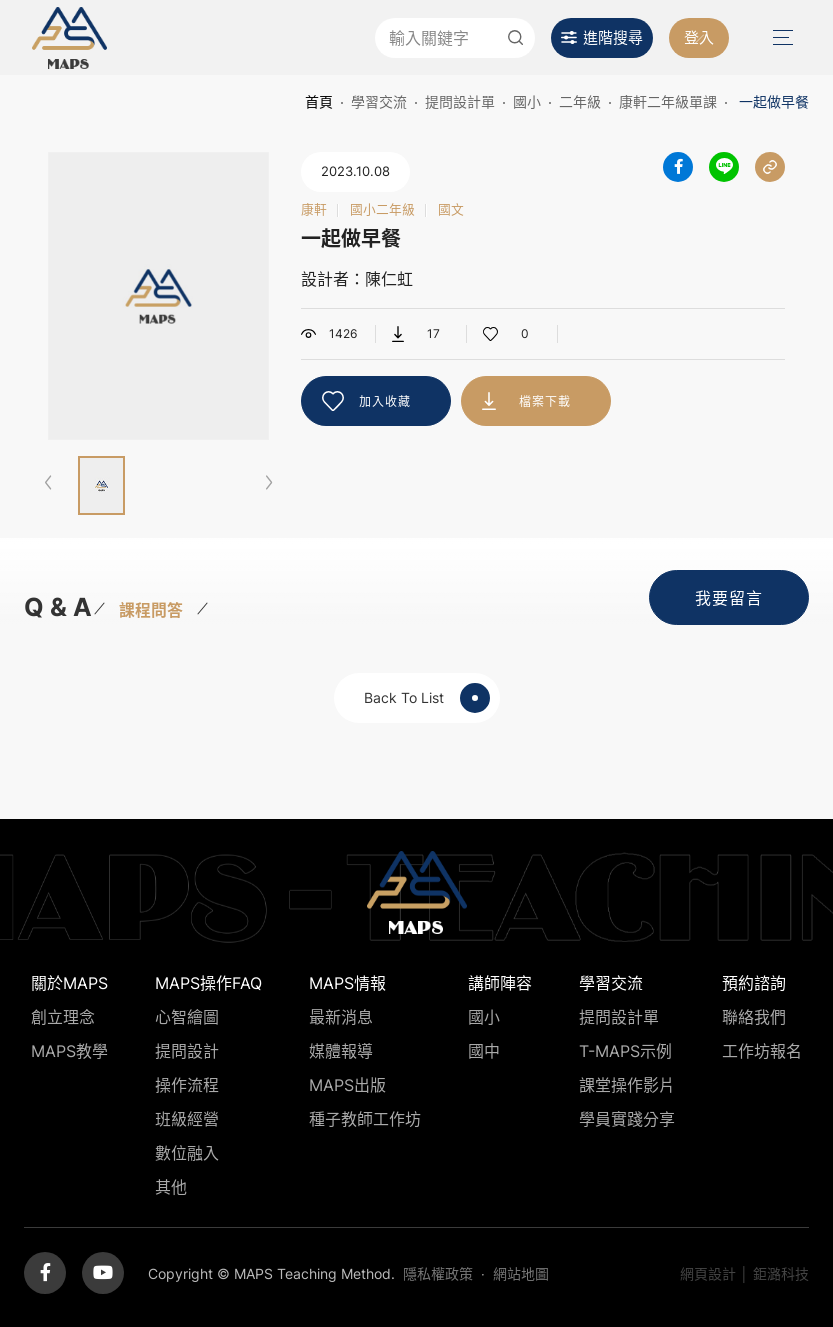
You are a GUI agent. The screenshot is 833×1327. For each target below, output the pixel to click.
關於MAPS (69, 983)
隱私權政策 (438, 1273)
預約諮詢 (754, 983)
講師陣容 (500, 983)
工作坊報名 (762, 1051)
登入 (699, 37)
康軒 (314, 210)
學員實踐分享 (627, 1119)
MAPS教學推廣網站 (69, 37)
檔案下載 (545, 401)
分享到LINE (724, 167)
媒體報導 (341, 1051)
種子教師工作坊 (365, 1119)
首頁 (319, 101)
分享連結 (770, 167)
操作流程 (187, 1085)
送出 (515, 38)
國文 (451, 210)
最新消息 (341, 1017)
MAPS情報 (347, 983)
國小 (527, 101)
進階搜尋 (613, 37)
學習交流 (379, 101)
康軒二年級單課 (668, 101)
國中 (484, 1051)
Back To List (427, 698)
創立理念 (63, 1017)
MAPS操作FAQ (208, 983)
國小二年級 (382, 210)
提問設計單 (460, 101)
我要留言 (729, 598)
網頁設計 (708, 1273)
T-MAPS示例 (625, 1051)
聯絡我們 (754, 1017)
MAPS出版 (347, 1085)
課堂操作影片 (627, 1085)
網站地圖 (521, 1273)
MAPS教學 (69, 1051)
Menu (781, 37)
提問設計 (187, 1051)
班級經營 (187, 1119)
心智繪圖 (187, 1017)
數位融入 (187, 1153)
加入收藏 (385, 401)
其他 (171, 1187)
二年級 (580, 101)
